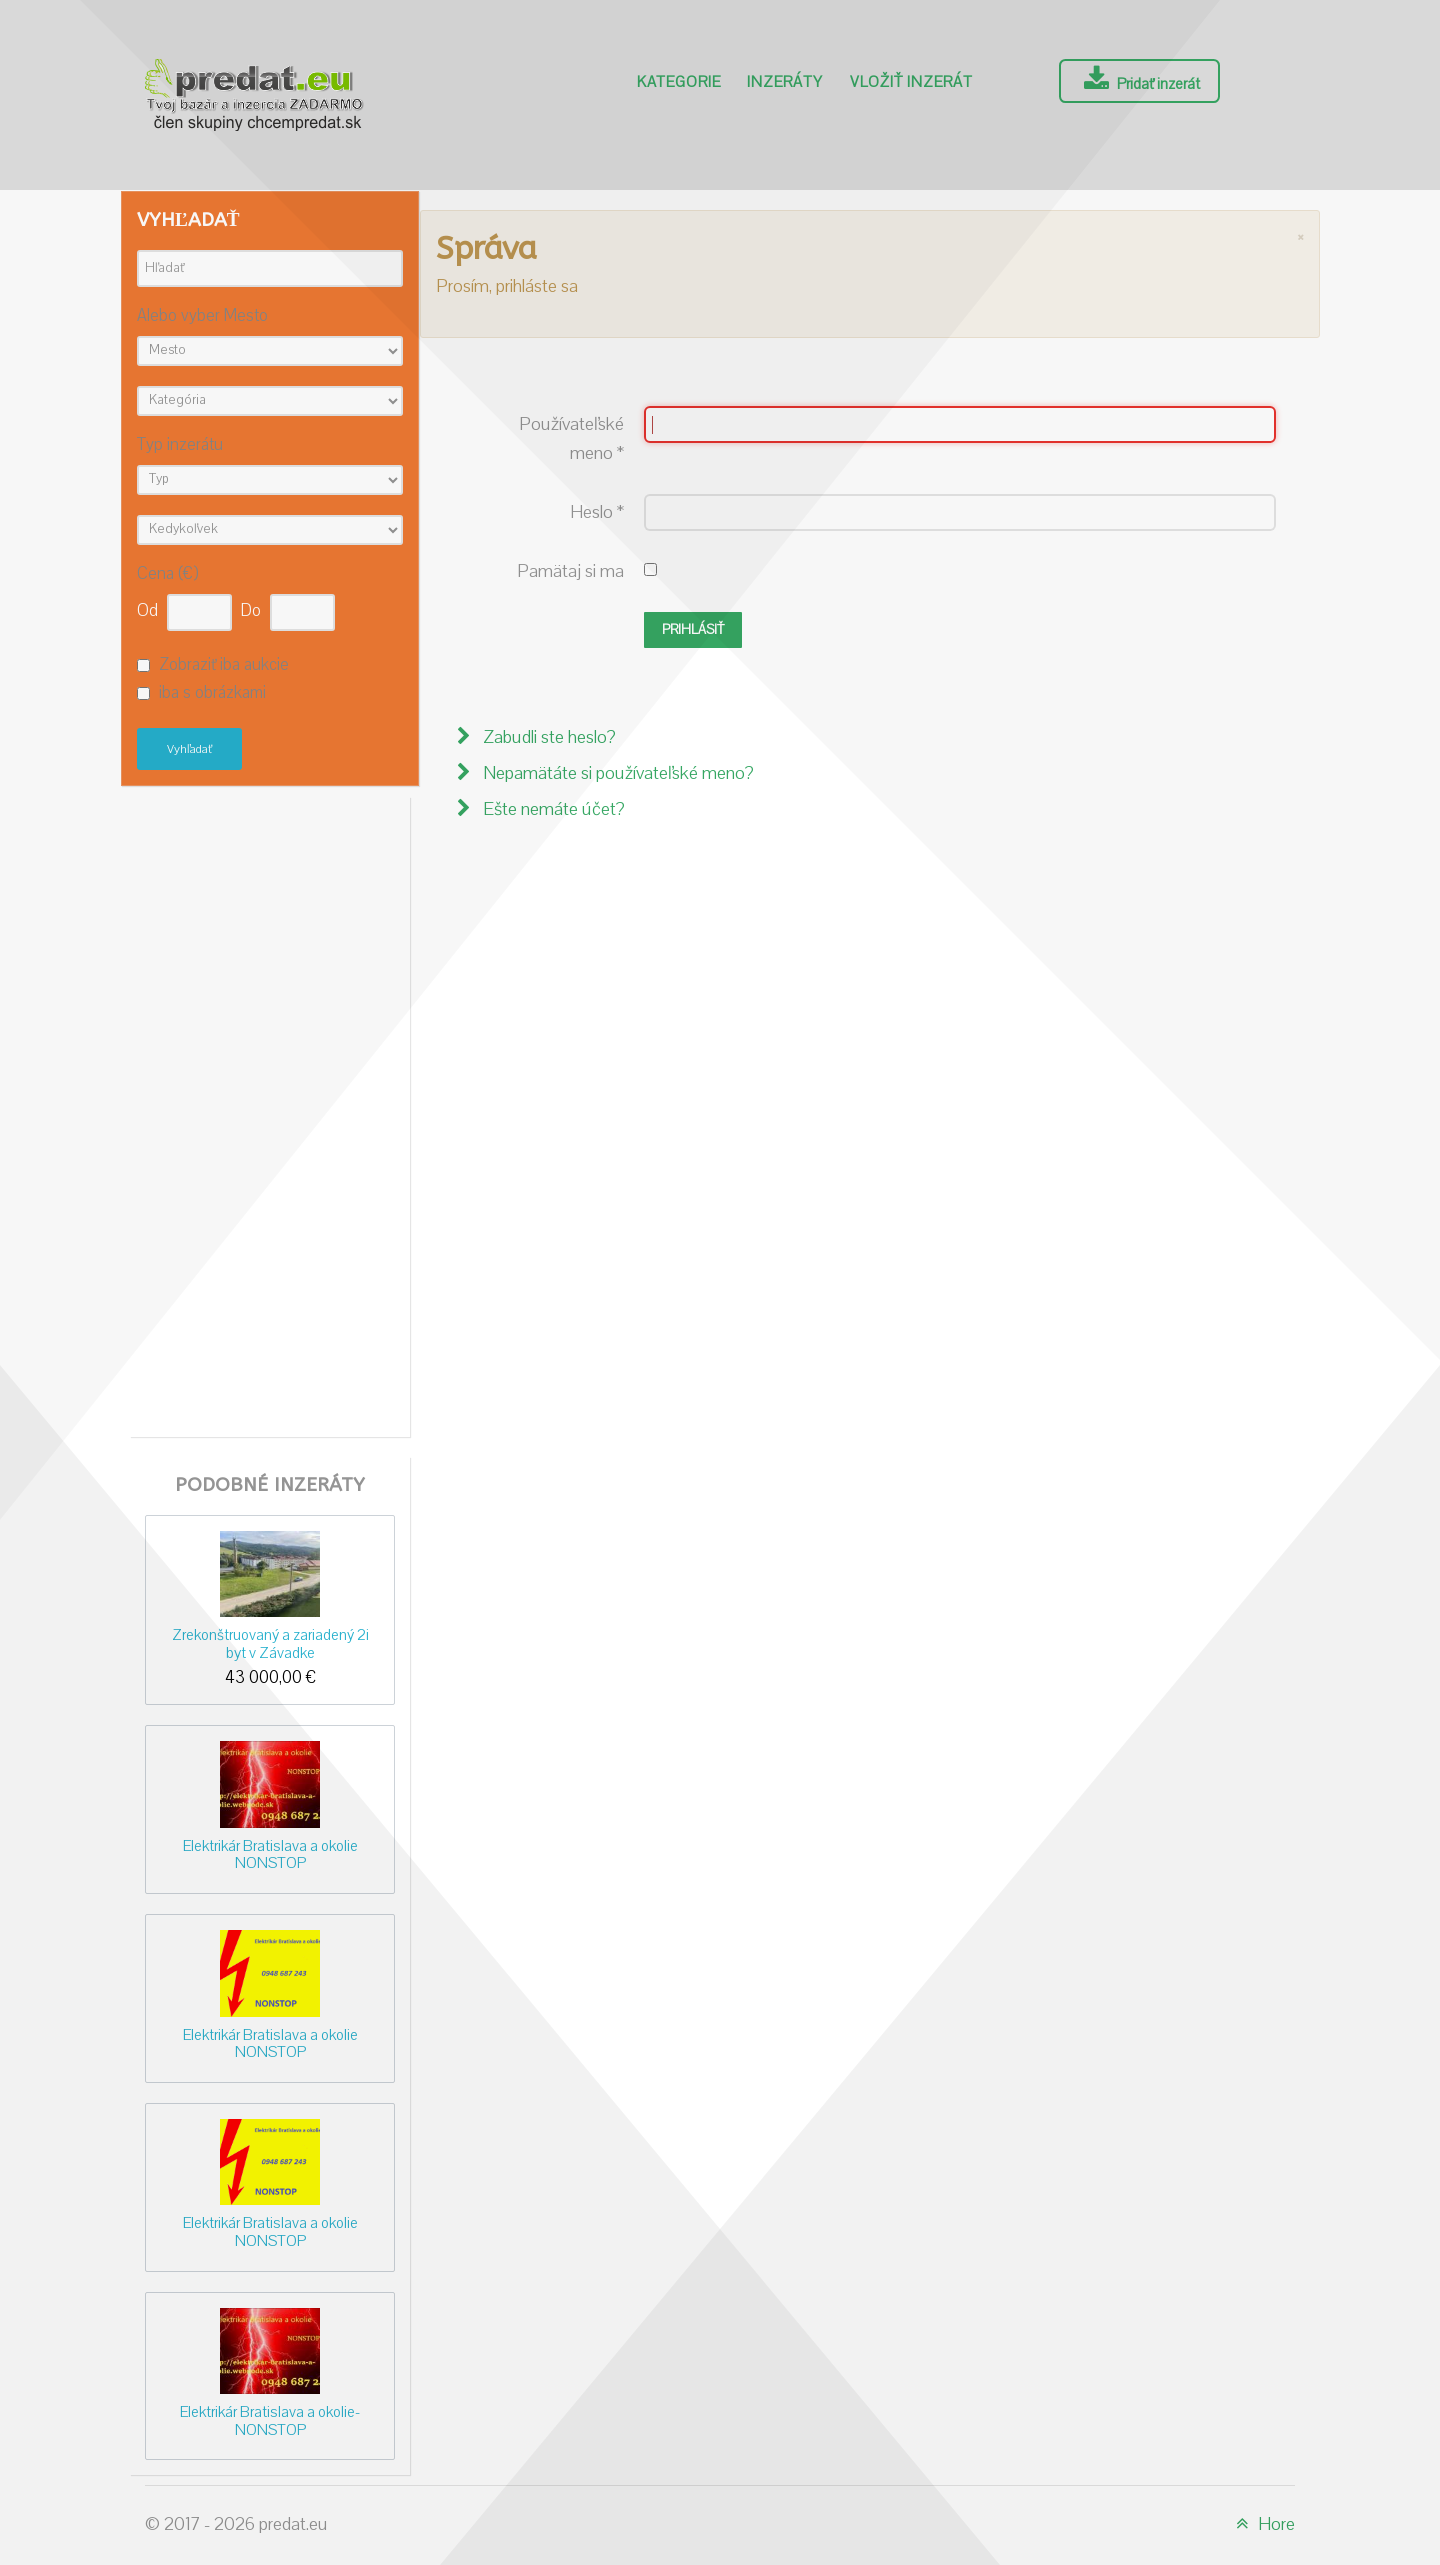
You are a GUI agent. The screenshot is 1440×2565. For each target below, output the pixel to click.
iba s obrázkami (212, 694)
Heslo (597, 512)
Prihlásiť (693, 630)
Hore (1262, 2524)
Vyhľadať (189, 749)
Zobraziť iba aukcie (224, 665)
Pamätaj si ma (570, 571)
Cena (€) (167, 574)
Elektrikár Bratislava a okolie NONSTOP (270, 1854)
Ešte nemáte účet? (552, 809)
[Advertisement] (270, 1112)
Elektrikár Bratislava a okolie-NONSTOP (270, 2420)
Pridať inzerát (1139, 80)
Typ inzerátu (180, 445)
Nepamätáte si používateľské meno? (616, 773)
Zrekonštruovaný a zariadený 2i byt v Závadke (270, 1643)
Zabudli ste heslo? (547, 737)
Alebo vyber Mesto (202, 316)
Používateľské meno (571, 439)
